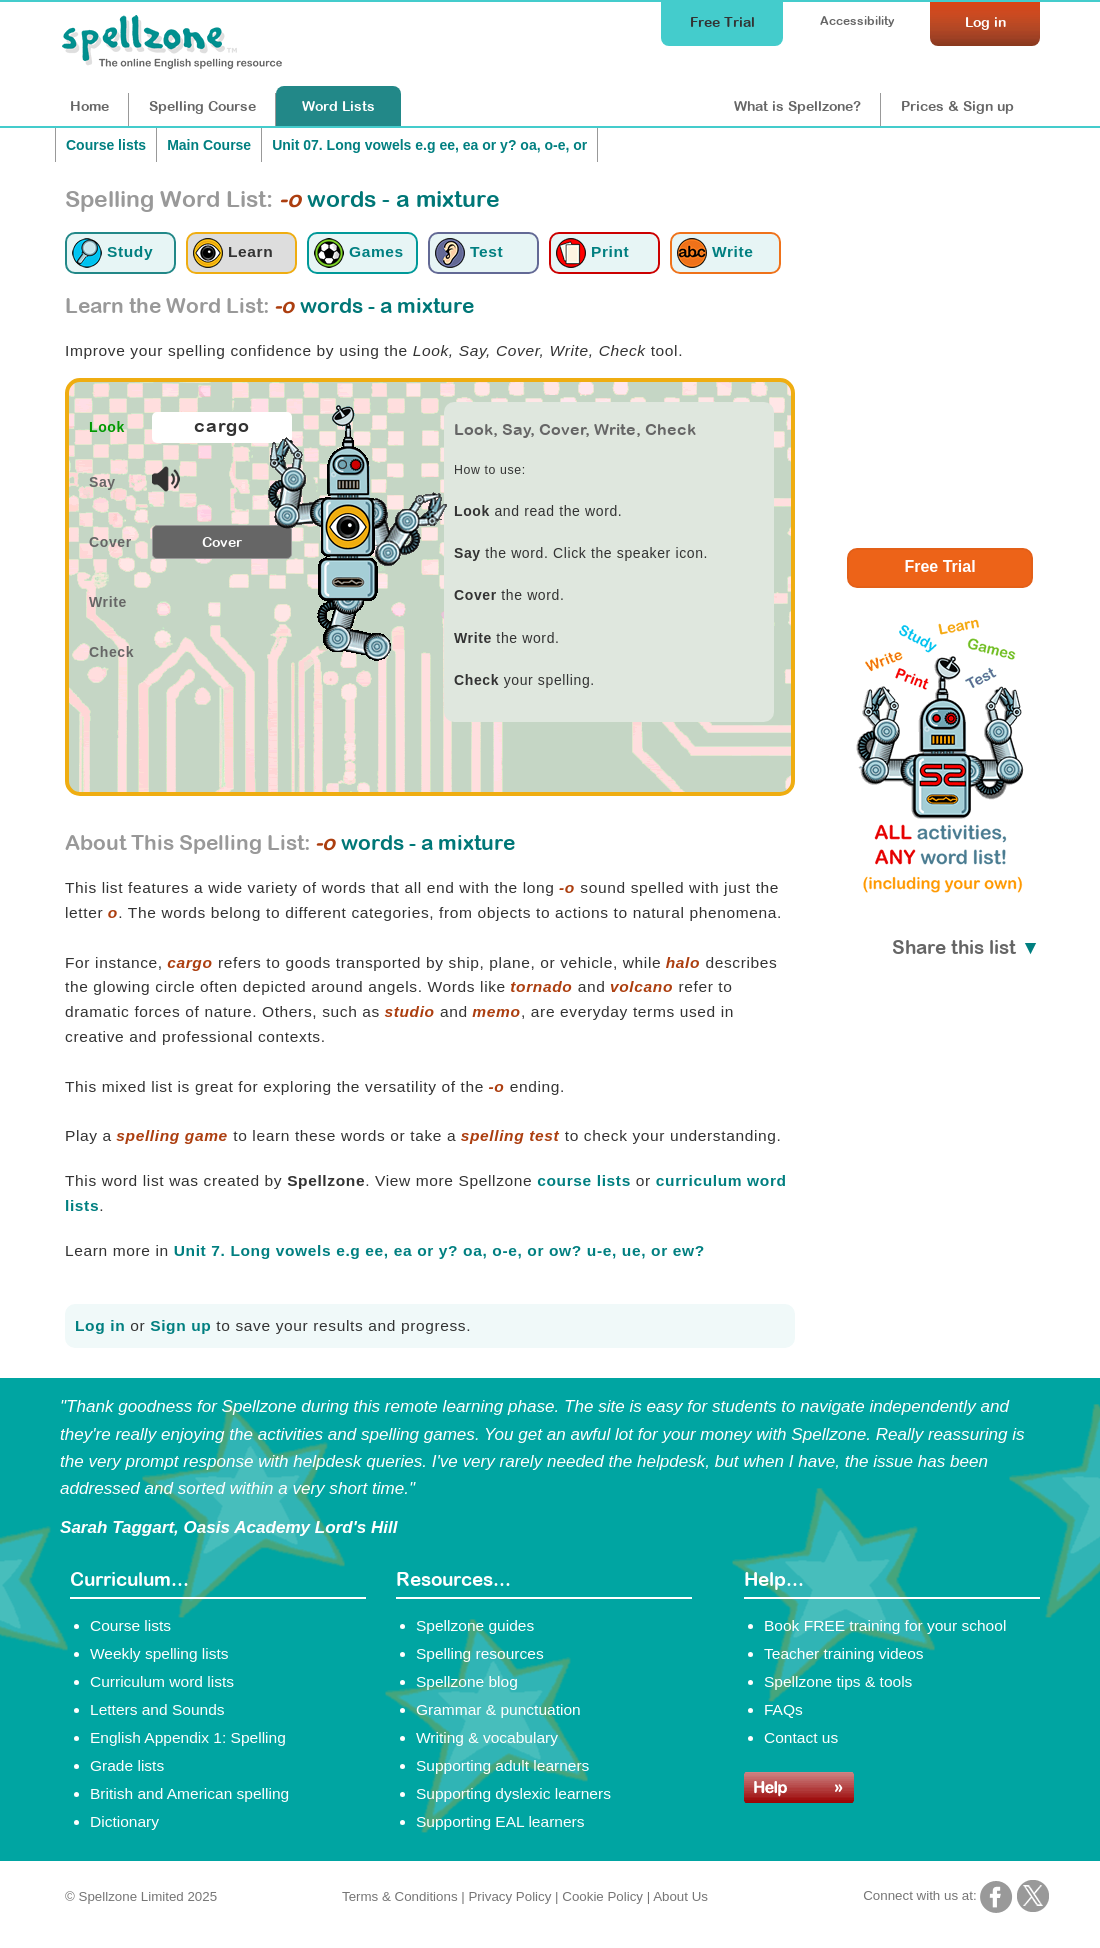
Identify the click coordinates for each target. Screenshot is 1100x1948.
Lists (338, 106)
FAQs (783, 1709)
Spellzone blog (467, 1681)
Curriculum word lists (162, 1681)
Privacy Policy (509, 1896)
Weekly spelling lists (159, 1653)
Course (202, 106)
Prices (957, 106)
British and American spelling (189, 1793)
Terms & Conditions (400, 1896)
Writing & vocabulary (487, 1737)
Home (89, 106)
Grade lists (127, 1765)
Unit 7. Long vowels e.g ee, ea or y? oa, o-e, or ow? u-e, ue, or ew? (439, 1250)
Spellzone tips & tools (838, 1681)
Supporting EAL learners (500, 1821)
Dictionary (124, 1821)
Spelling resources (480, 1653)
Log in (100, 1325)
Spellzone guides (475, 1625)
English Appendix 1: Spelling (188, 1737)
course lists (584, 1180)
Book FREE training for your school (885, 1625)
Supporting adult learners (502, 1765)
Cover (222, 542)
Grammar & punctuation (498, 1709)
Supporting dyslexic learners (513, 1793)
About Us (680, 1896)
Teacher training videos (844, 1653)
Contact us (801, 1737)
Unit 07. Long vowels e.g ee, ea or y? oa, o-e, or (429, 145)
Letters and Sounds (157, 1709)
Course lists (106, 145)
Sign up (180, 1325)
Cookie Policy (602, 1896)
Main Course (209, 145)
